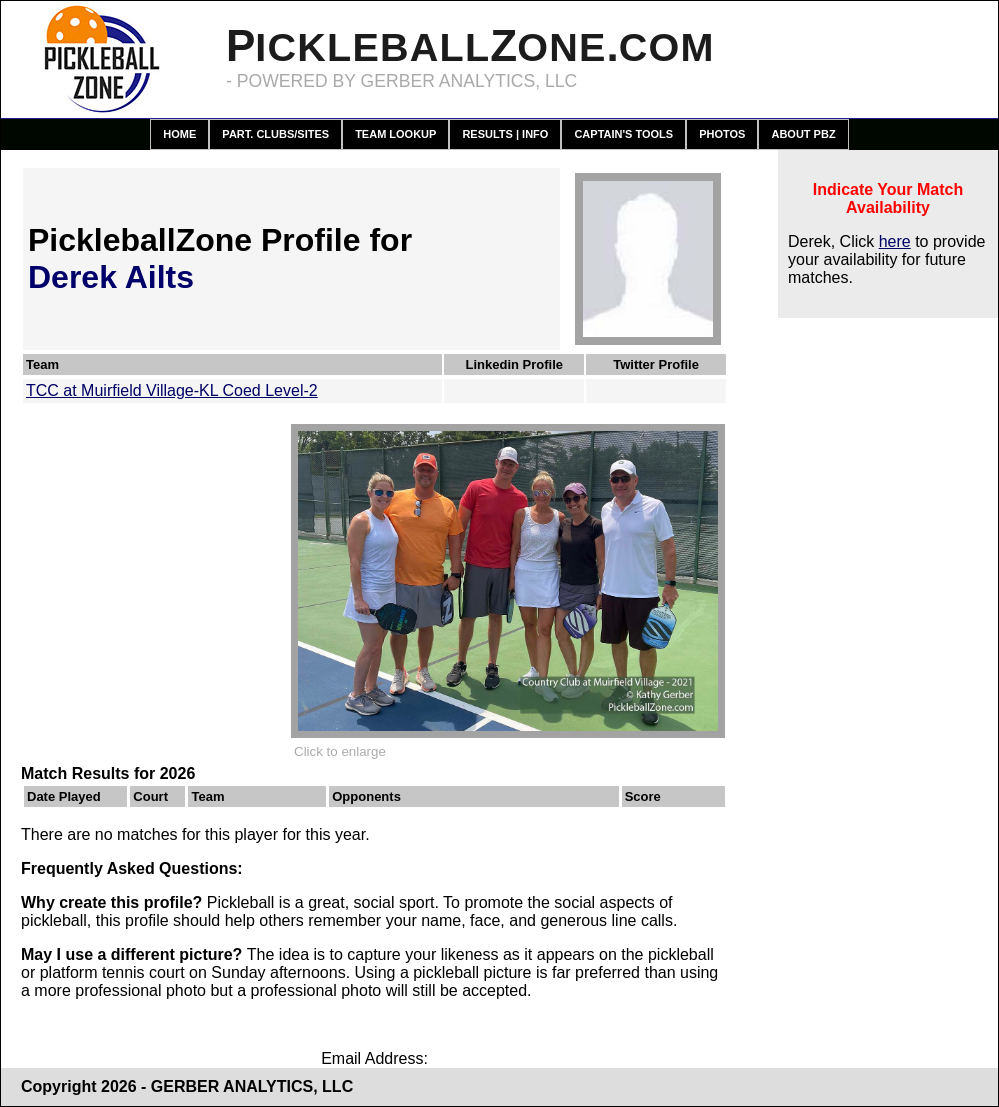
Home (179, 134)
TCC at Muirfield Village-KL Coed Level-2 (172, 390)
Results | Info (505, 134)
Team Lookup (395, 134)
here (895, 241)
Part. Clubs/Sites (275, 134)
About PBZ (803, 134)
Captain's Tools (623, 134)
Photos (722, 134)
